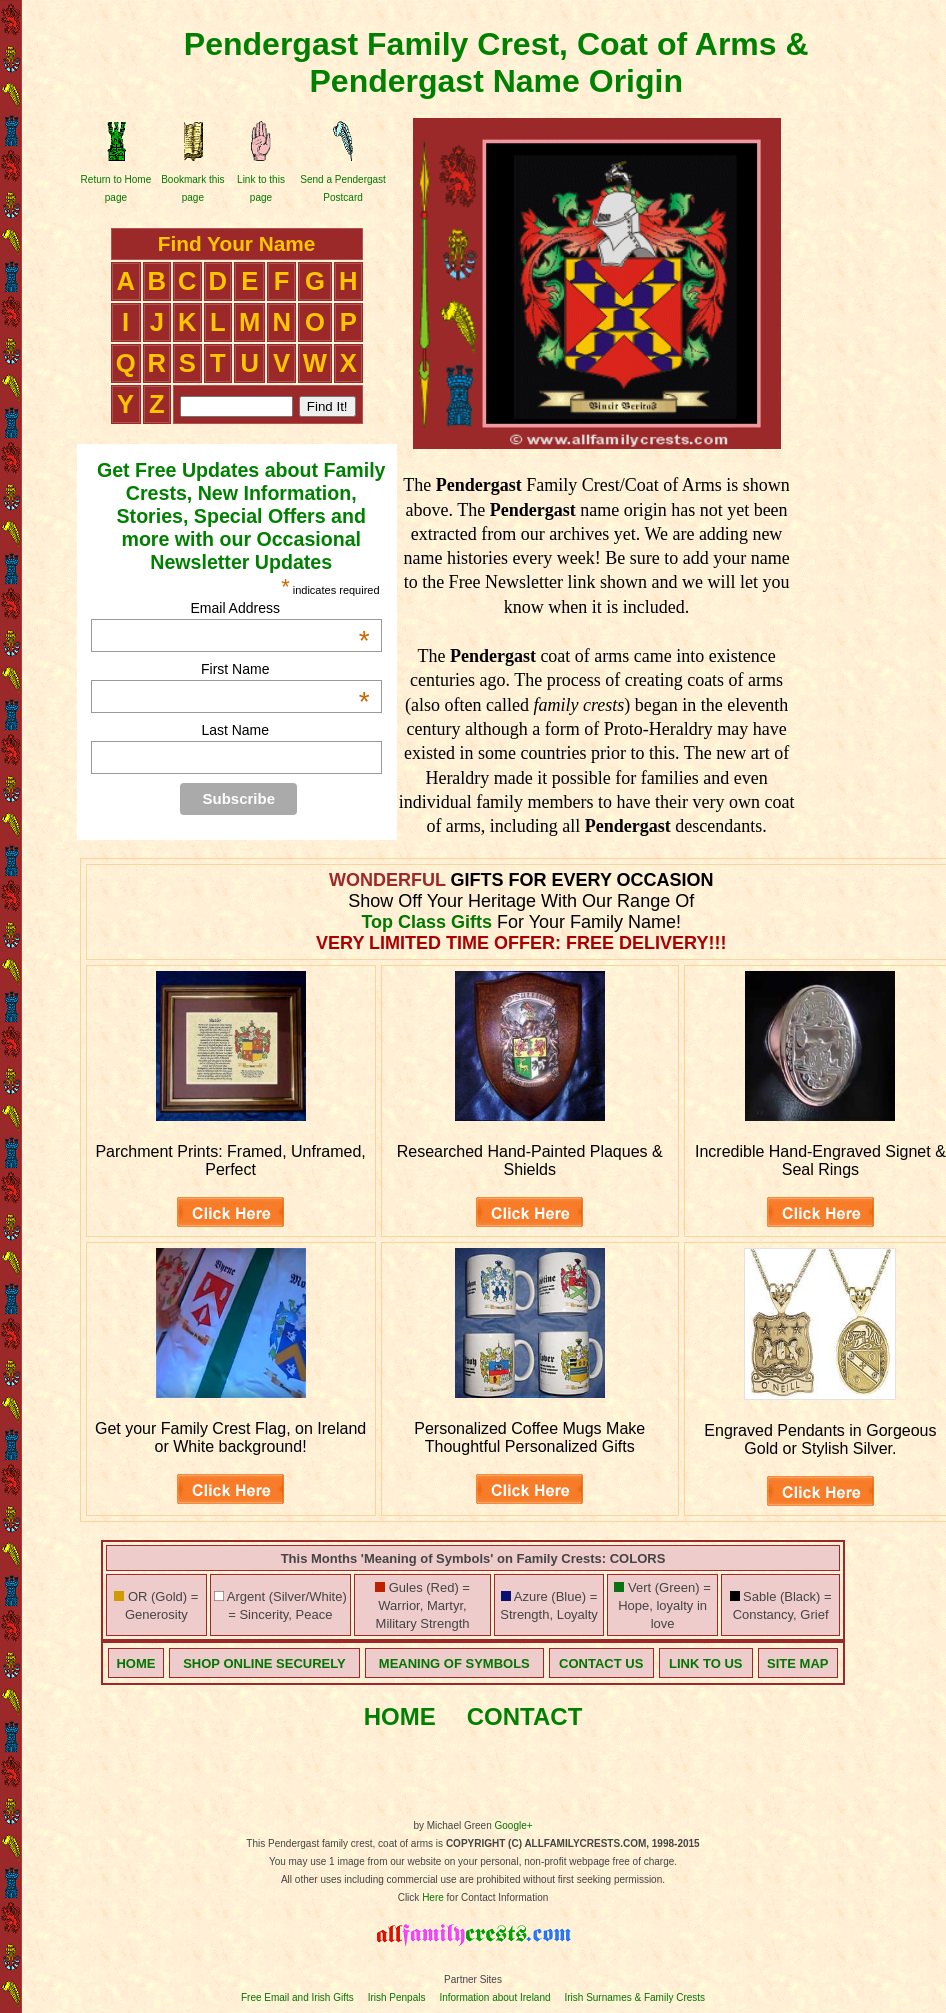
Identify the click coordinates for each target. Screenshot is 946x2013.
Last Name (235, 730)
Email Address (279, 608)
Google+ (514, 1825)
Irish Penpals (397, 1997)
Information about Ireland (494, 1997)
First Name (285, 669)
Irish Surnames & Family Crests (634, 1997)
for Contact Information (496, 1897)
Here (433, 1897)
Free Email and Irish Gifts (297, 1997)
